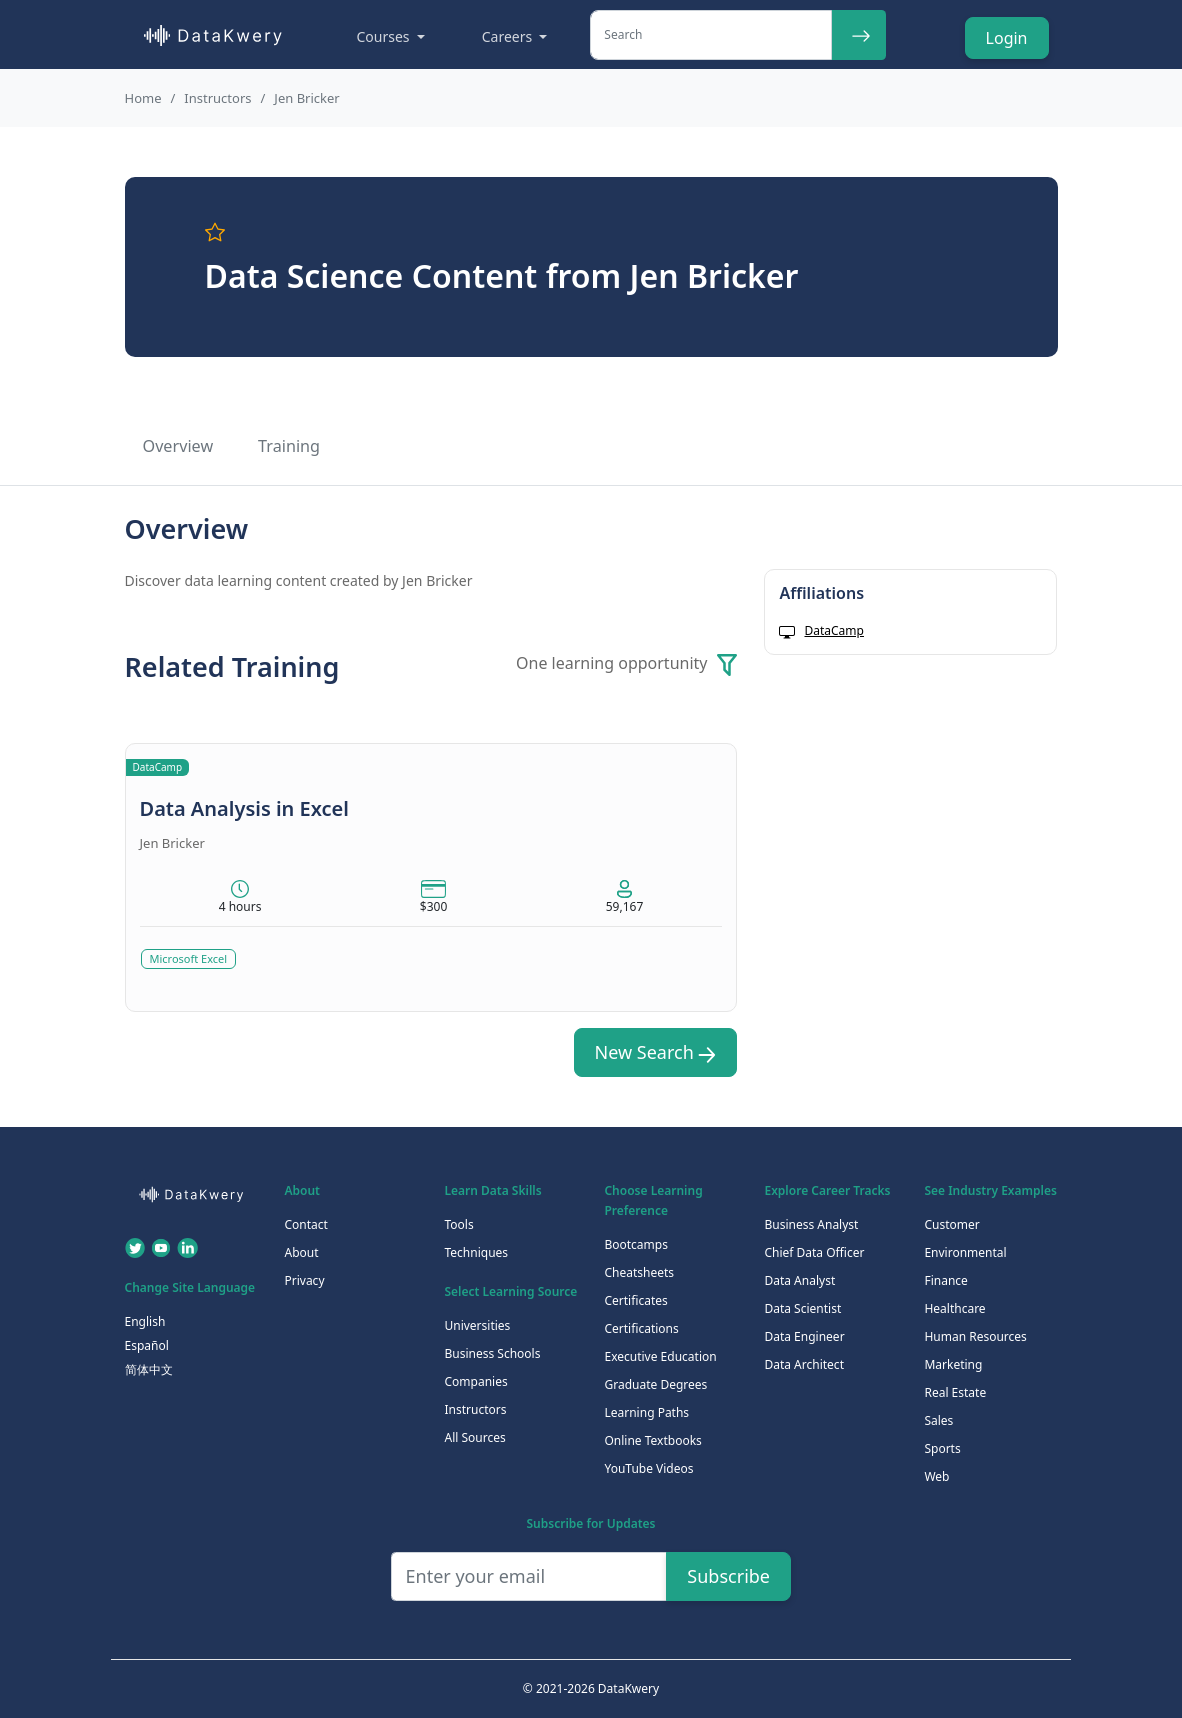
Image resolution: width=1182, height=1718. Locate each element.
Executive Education (660, 1356)
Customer (951, 1224)
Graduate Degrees (655, 1384)
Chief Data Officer (814, 1252)
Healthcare (954, 1308)
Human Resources (975, 1336)
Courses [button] (385, 36)
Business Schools (492, 1353)
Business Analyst (811, 1224)
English (145, 1321)
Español (147, 1345)
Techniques (476, 1252)
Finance (945, 1280)
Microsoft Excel (189, 958)
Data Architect (804, 1364)
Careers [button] (509, 36)
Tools (458, 1224)
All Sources (474, 1437)
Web (936, 1476)
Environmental (965, 1252)
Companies (475, 1381)
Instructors (217, 98)
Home (143, 98)
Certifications (641, 1328)
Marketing (953, 1364)
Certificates (635, 1300)
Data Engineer (804, 1336)
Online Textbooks (652, 1440)
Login (1007, 38)
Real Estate (955, 1392)
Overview (178, 446)
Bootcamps (636, 1244)
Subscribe (728, 1576)
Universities (477, 1325)
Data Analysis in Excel (244, 808)
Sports (942, 1448)
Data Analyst (799, 1280)
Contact (305, 1224)
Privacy (304, 1280)
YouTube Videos (648, 1468)
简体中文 (149, 1369)
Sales (938, 1420)
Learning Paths (646, 1412)
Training (289, 446)
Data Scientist (802, 1308)
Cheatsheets (639, 1272)
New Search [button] (656, 1052)
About (301, 1252)
